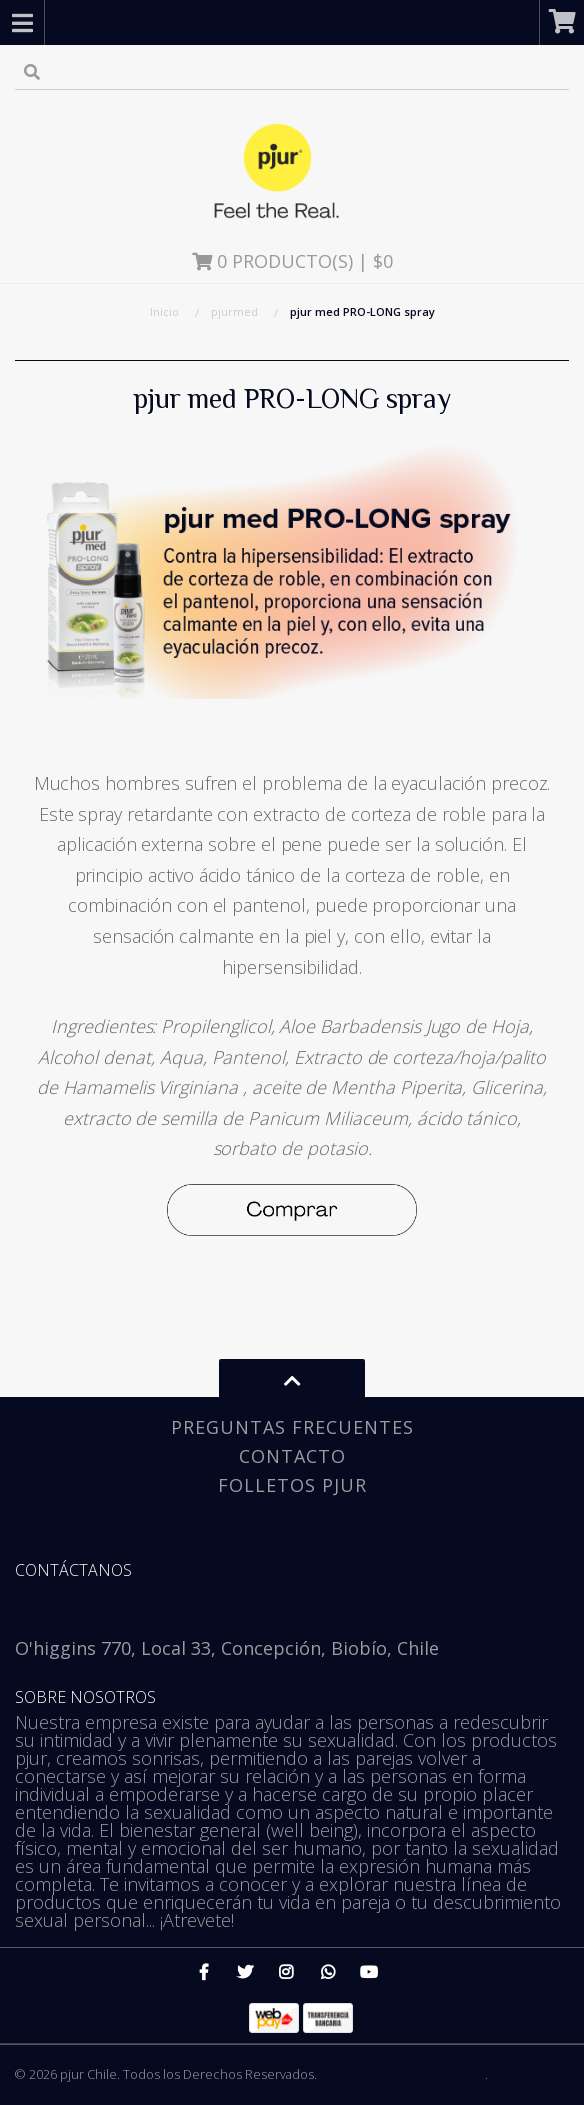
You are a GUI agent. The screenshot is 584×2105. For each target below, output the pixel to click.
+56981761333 (75, 1623)
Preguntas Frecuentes (292, 1427)
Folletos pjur (292, 1485)
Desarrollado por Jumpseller (402, 2074)
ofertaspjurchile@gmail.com (137, 1597)
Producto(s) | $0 (292, 261)
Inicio (164, 311)
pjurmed (234, 311)
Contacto (292, 1456)
